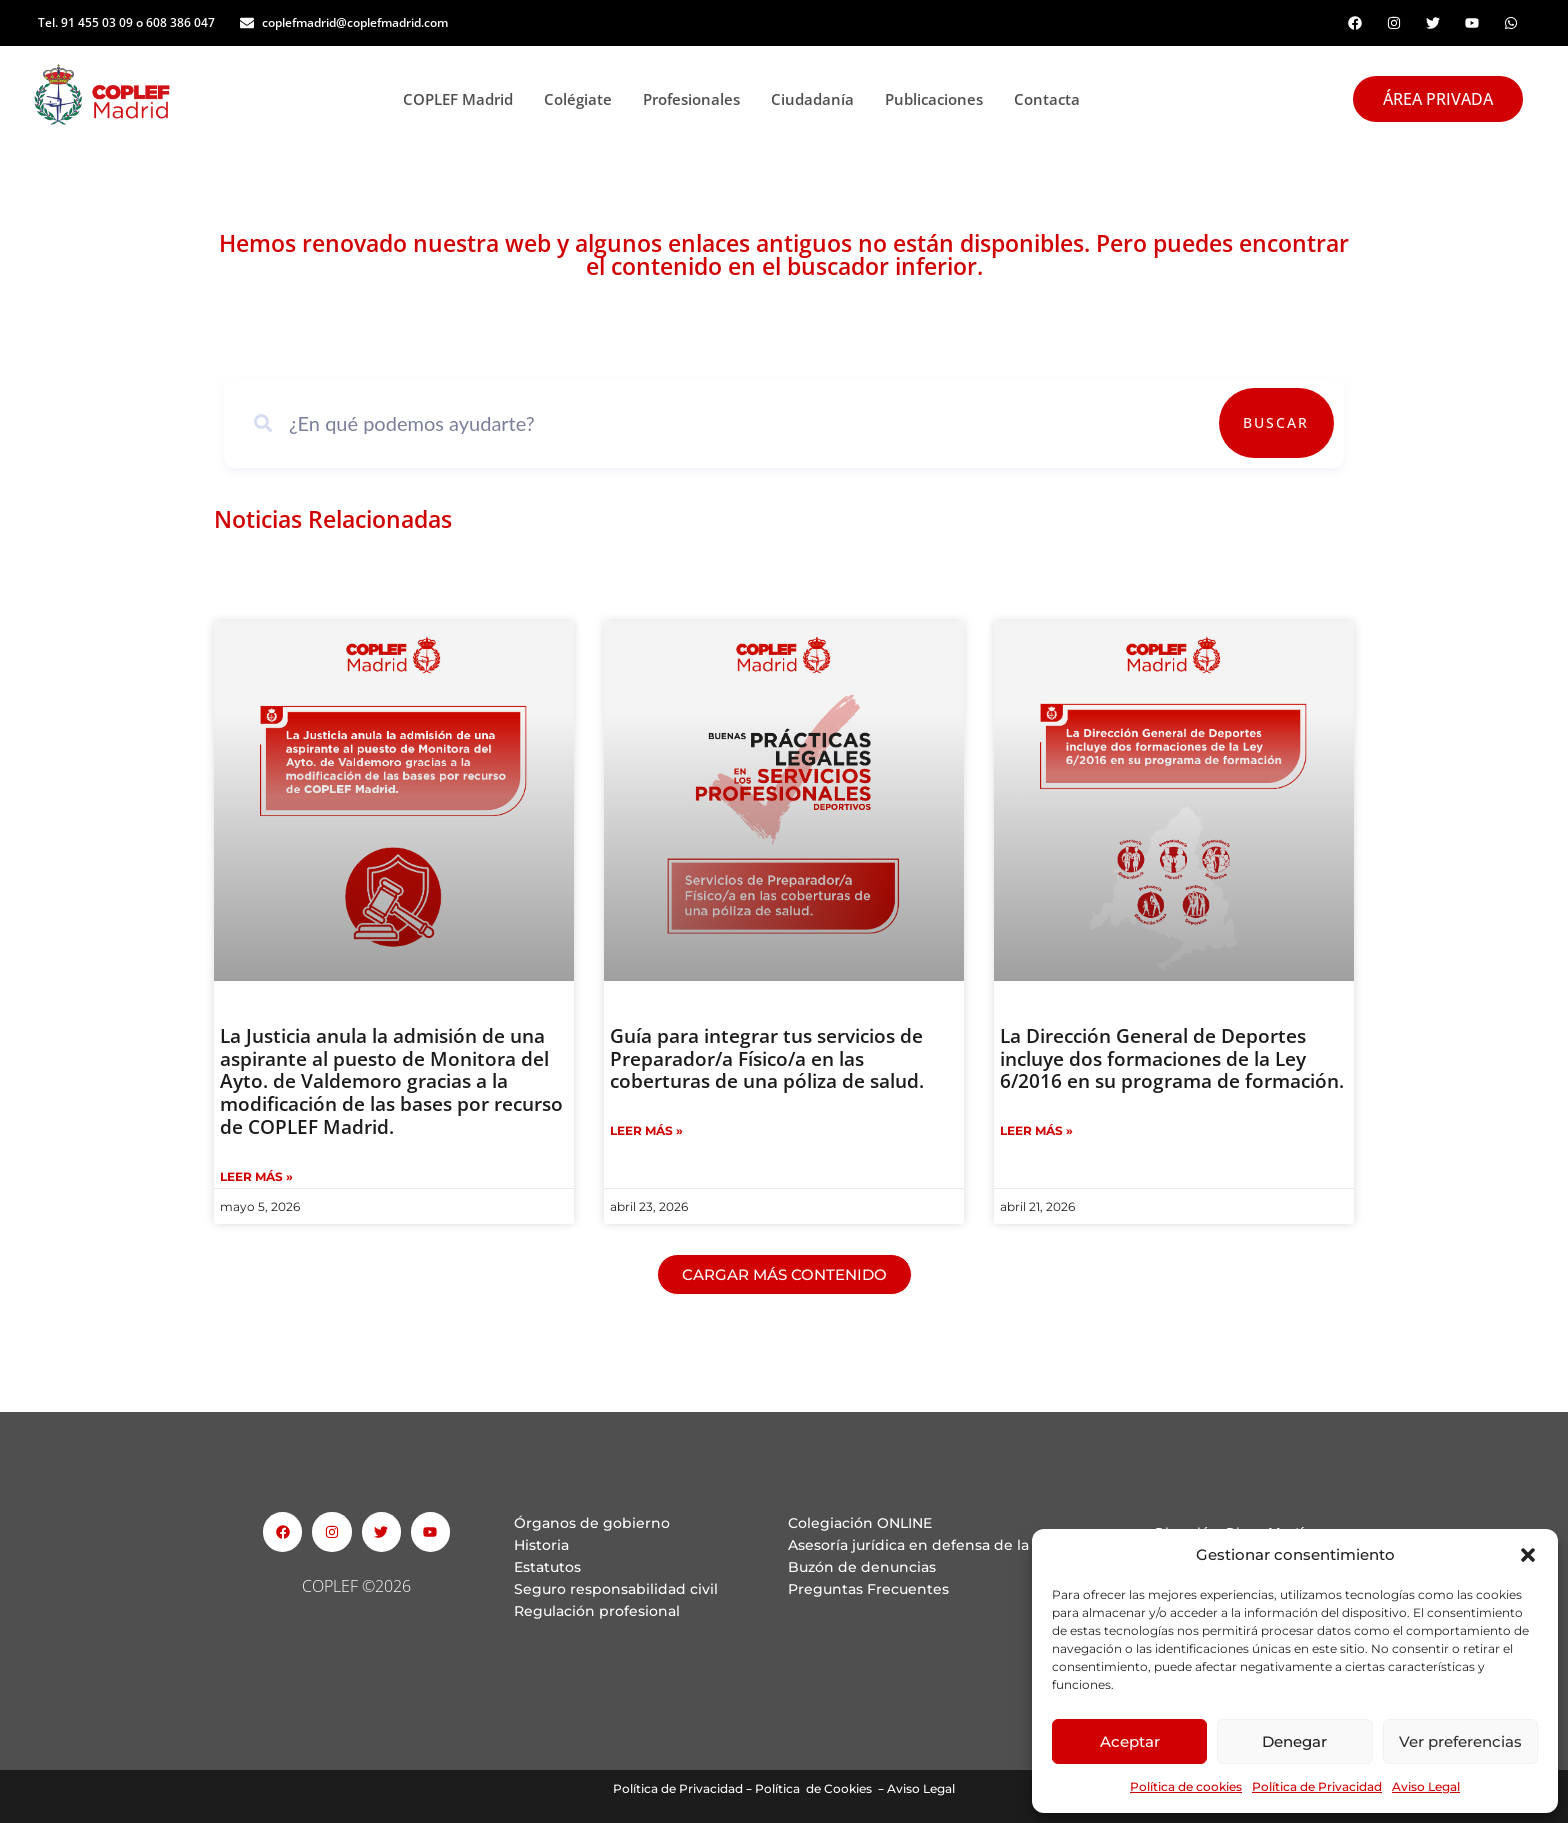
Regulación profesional (597, 1611)
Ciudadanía (818, 99)
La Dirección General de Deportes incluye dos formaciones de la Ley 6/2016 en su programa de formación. (1172, 1059)
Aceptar (1130, 1741)
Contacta (1047, 99)
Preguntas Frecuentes (868, 1589)
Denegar (1294, 1741)
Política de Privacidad (1317, 1786)
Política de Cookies (813, 1788)
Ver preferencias (1460, 1741)
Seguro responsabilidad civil (616, 1589)
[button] (1528, 1555)
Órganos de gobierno (592, 1523)
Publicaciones (939, 99)
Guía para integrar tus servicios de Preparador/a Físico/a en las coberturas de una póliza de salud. (767, 1059)
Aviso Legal (1426, 1786)
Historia (541, 1545)
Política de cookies (1186, 1786)
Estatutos (547, 1567)
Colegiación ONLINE (860, 1523)
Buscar (1276, 422)
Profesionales (697, 99)
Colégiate (583, 99)
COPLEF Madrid (463, 99)
